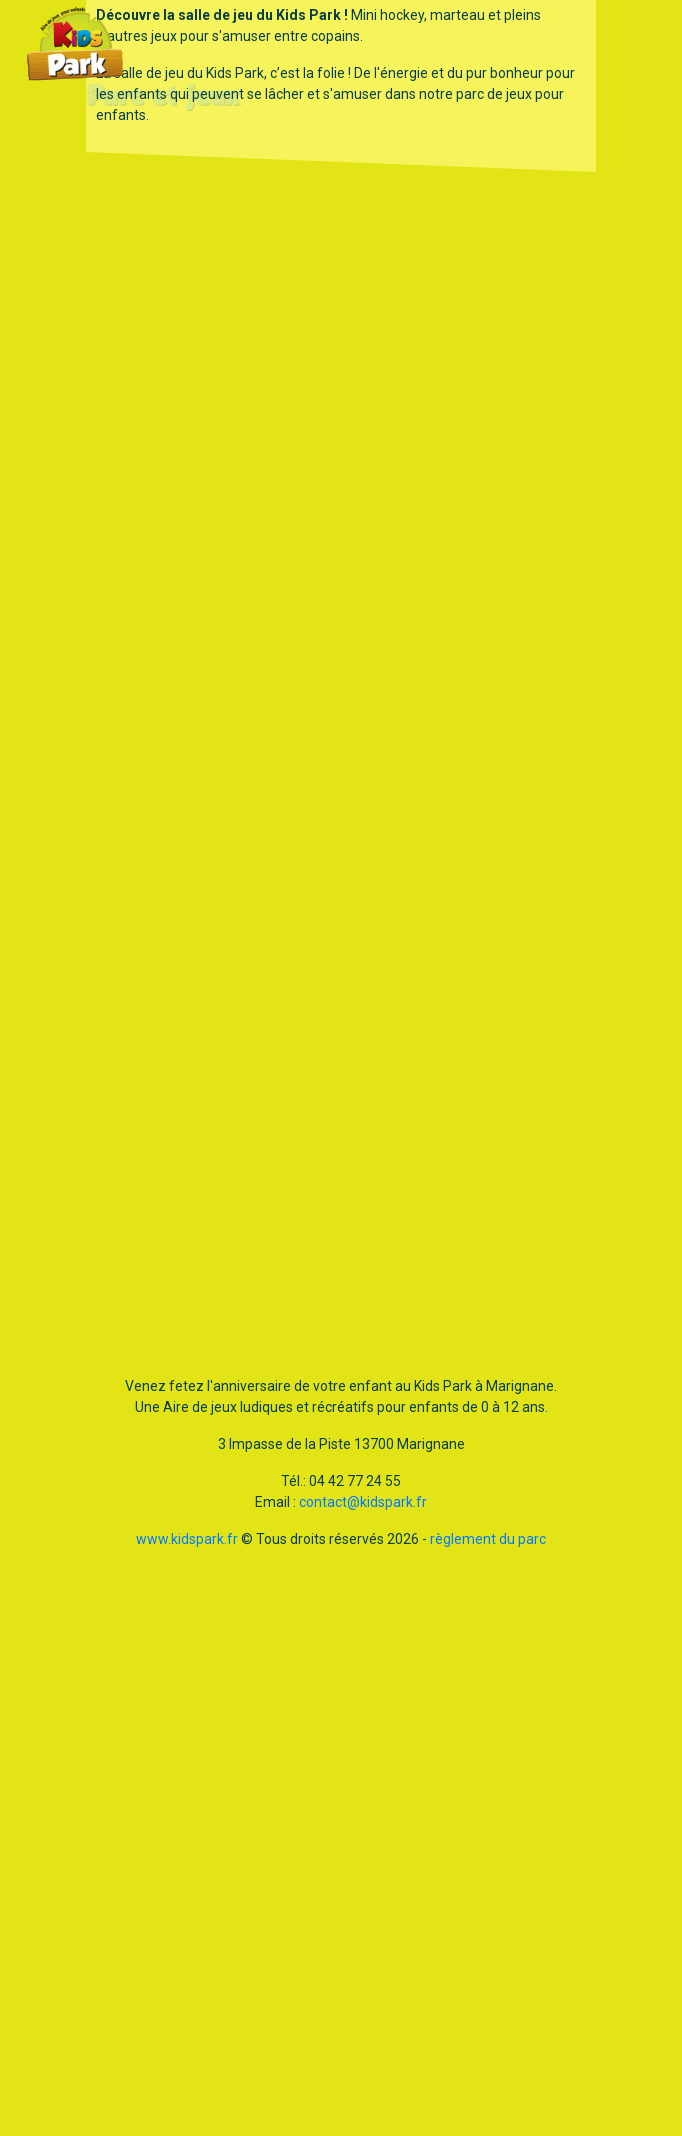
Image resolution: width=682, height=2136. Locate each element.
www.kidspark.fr (187, 1539)
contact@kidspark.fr (363, 1502)
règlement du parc (488, 1539)
